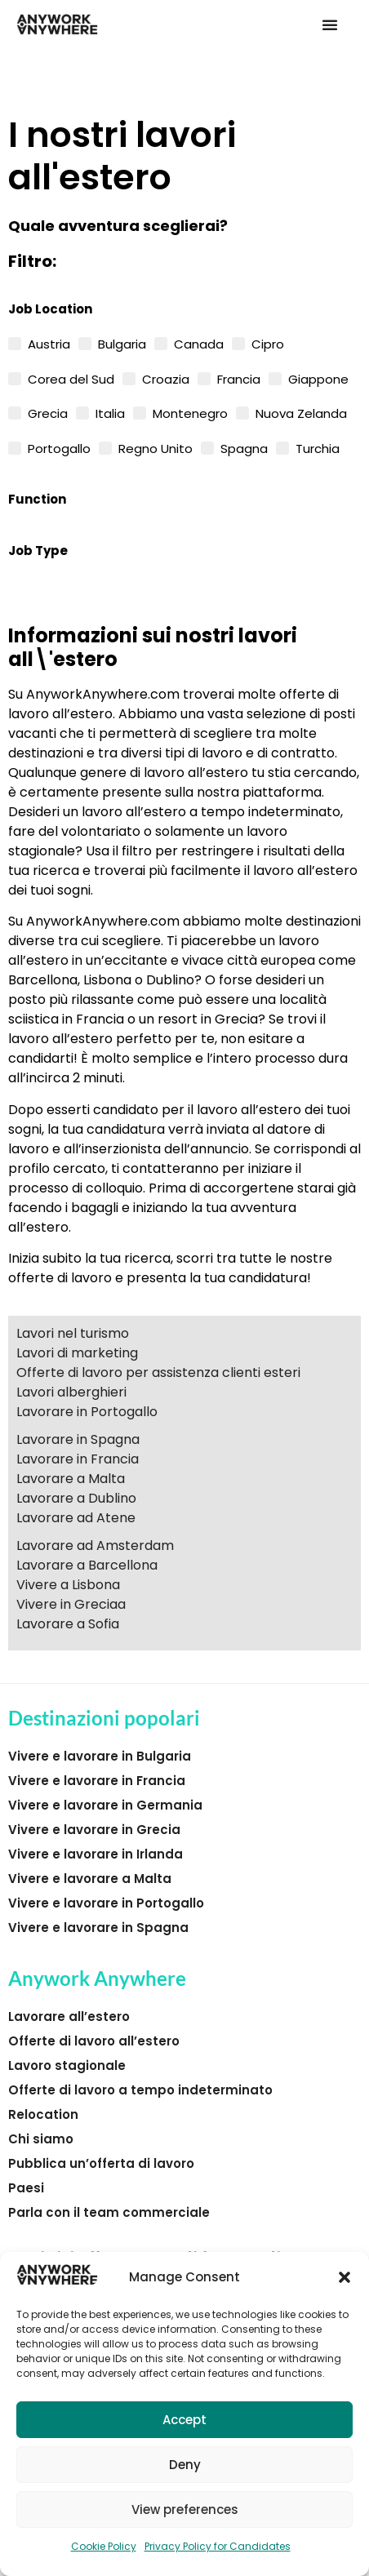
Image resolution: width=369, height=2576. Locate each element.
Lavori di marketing (77, 1353)
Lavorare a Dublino (76, 1498)
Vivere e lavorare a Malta (89, 1878)
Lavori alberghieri (71, 1392)
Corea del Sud (71, 378)
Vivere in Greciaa (71, 1604)
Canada (199, 342)
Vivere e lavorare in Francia (96, 1780)
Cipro (267, 342)
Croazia (165, 378)
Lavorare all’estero (69, 2016)
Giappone (318, 378)
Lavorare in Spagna (78, 1439)
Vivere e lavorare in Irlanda (95, 1854)
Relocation (43, 2114)
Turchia (318, 447)
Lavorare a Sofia (67, 1623)
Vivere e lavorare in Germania (105, 1805)
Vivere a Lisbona (68, 1584)
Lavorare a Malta (70, 1478)
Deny (185, 2464)
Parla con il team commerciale (109, 2212)
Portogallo (59, 447)
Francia (238, 378)
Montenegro (190, 412)
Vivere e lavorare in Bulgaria (99, 1756)
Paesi (26, 2187)
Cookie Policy (103, 2546)
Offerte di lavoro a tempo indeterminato (140, 2090)
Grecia (48, 412)
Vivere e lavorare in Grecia (94, 1829)
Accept (184, 2419)
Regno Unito (155, 447)
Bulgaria (122, 342)
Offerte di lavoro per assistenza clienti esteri (158, 1372)
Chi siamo (40, 2138)
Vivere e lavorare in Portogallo (106, 1903)
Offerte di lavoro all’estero (94, 2041)
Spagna (244, 447)
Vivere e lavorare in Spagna (98, 1927)
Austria (49, 342)
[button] (344, 2277)
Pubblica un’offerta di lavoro (101, 2163)
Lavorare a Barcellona (87, 1565)
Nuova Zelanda (301, 412)
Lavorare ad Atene (76, 1517)
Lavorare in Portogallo (87, 1411)
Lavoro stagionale (67, 2065)
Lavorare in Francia (77, 1459)
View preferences (184, 2509)
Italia (110, 412)
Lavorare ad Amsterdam (95, 1545)
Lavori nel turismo (72, 1333)
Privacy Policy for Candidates (217, 2546)
